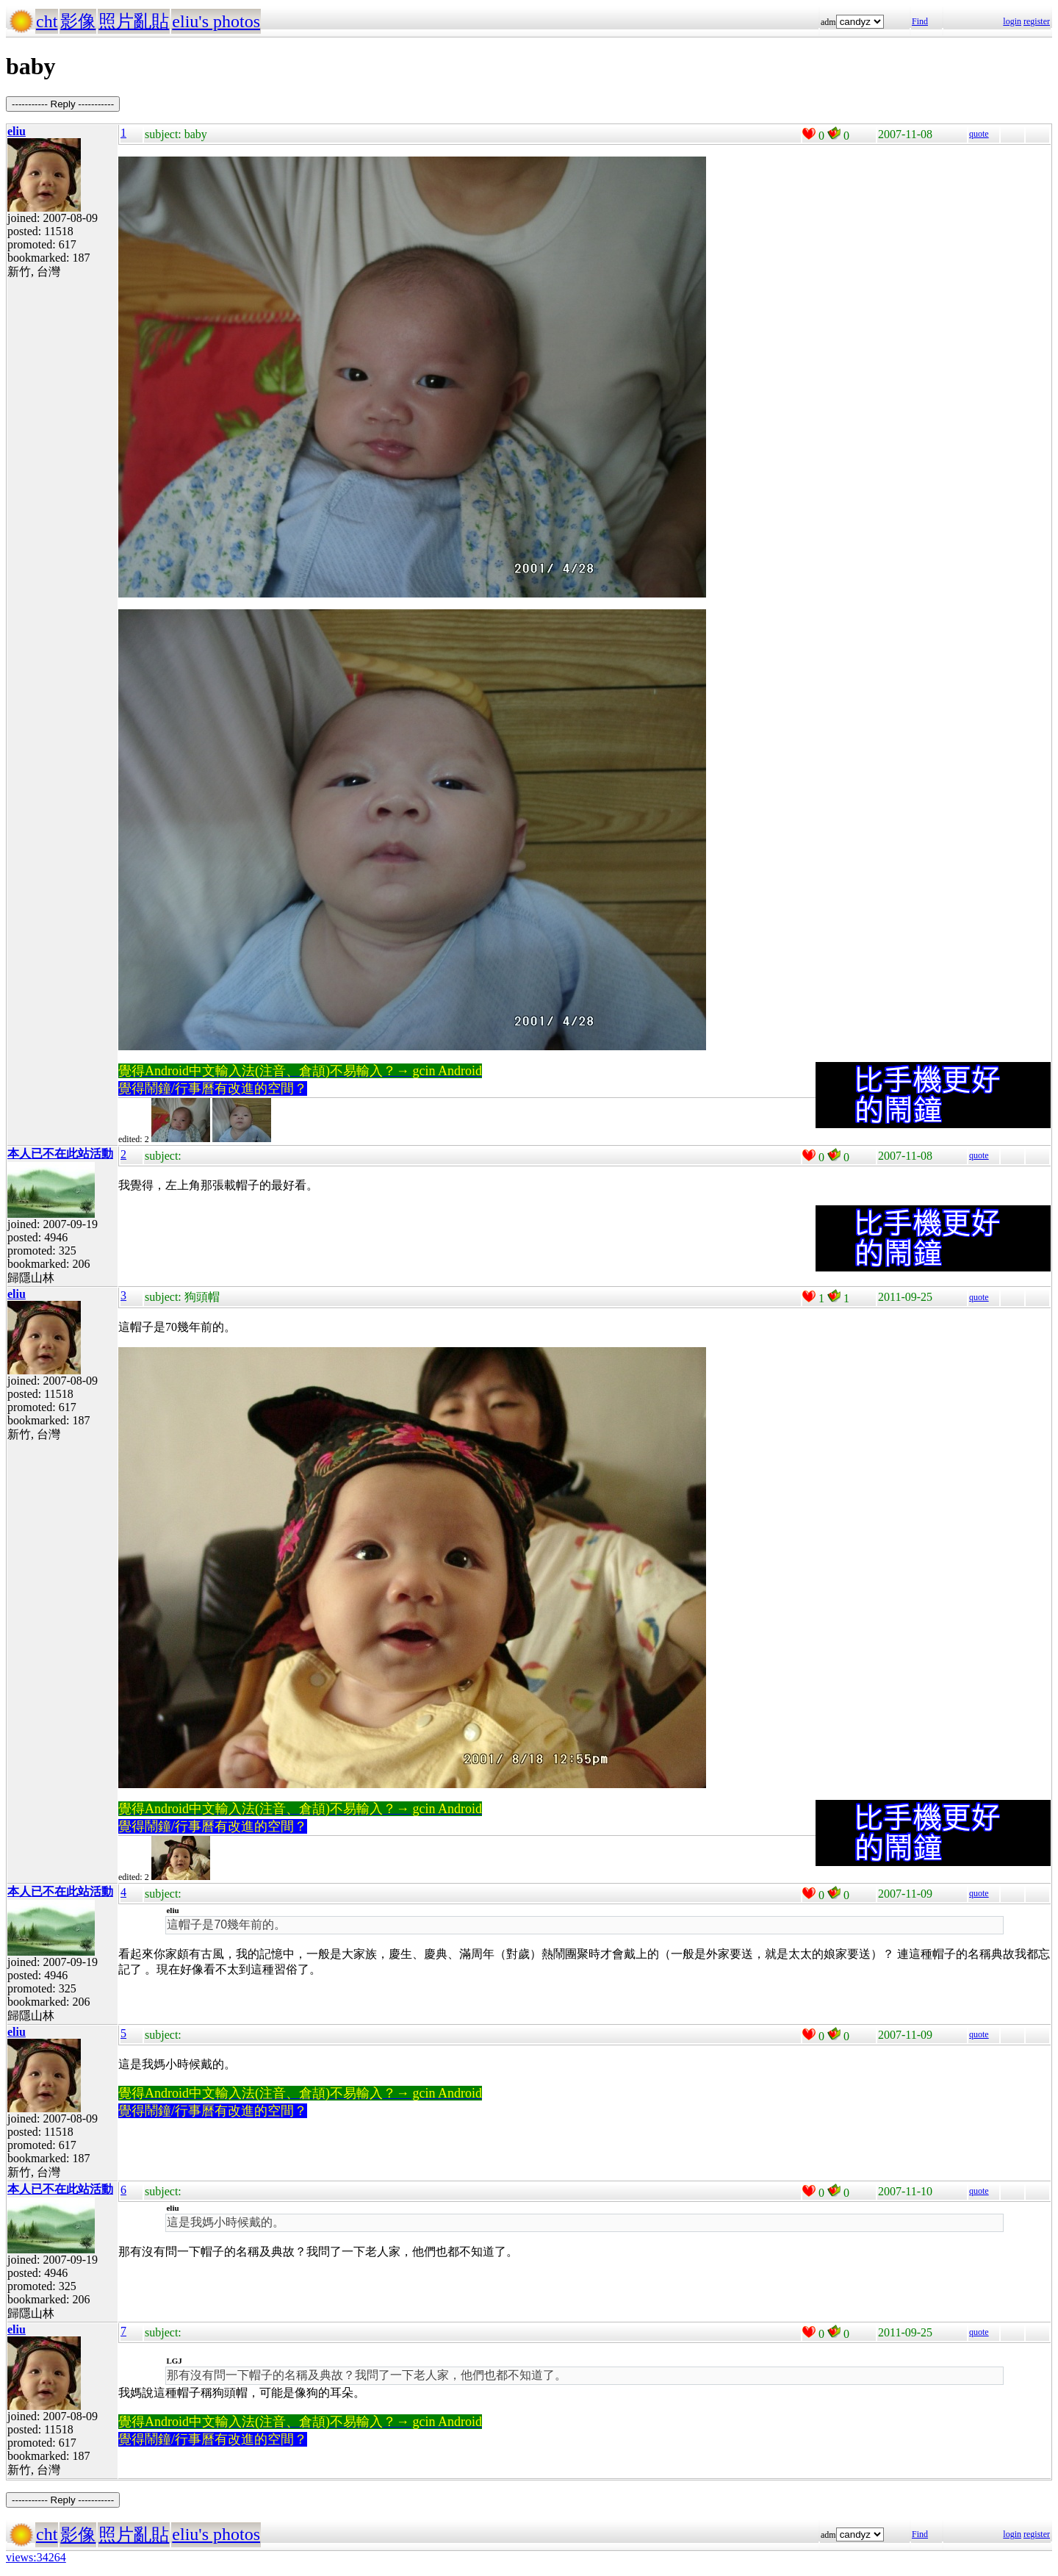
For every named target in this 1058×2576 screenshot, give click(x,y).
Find (920, 21)
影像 (78, 21)
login (1012, 21)
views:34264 (36, 2557)
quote (979, 134)
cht (46, 21)
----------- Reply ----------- (63, 104)
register (1036, 21)
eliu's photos (216, 21)
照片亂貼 (133, 21)
